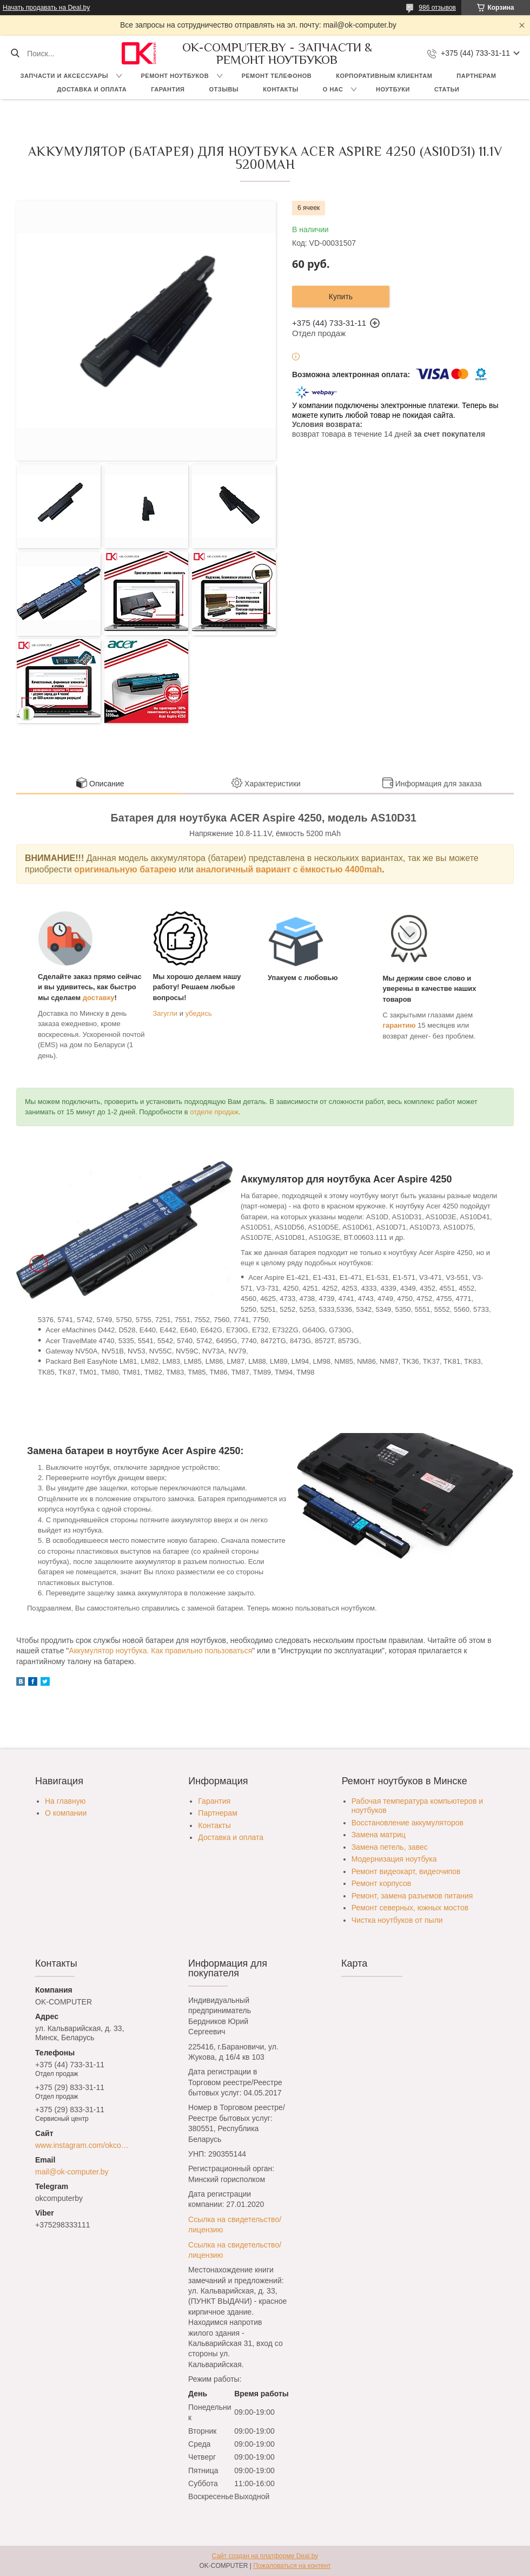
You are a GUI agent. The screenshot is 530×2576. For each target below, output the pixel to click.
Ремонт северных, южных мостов (410, 1907)
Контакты (281, 89)
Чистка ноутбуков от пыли (397, 1920)
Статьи (447, 89)
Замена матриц (379, 1834)
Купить (341, 296)
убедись (199, 1013)
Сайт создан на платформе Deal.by (265, 2556)
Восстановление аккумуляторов (407, 1822)
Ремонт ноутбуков (175, 76)
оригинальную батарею (125, 869)
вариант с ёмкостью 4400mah (319, 869)
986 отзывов (437, 7)
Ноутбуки (393, 89)
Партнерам (476, 76)
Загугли (165, 1013)
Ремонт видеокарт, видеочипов (406, 1871)
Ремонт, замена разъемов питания (412, 1895)
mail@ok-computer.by (72, 2171)
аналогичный (226, 869)
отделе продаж (214, 1112)
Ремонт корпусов (382, 1883)
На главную (65, 1801)
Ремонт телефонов (277, 76)
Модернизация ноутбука (394, 1859)
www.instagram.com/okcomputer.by (84, 2145)
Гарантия (167, 89)
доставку (99, 998)
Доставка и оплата (92, 89)
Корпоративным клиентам (384, 76)
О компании (66, 1813)
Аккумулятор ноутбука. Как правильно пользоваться (160, 1650)
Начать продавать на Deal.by (46, 7)
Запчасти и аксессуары (64, 76)
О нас (333, 89)
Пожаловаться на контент (291, 2566)
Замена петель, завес (390, 1847)
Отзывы (224, 89)
